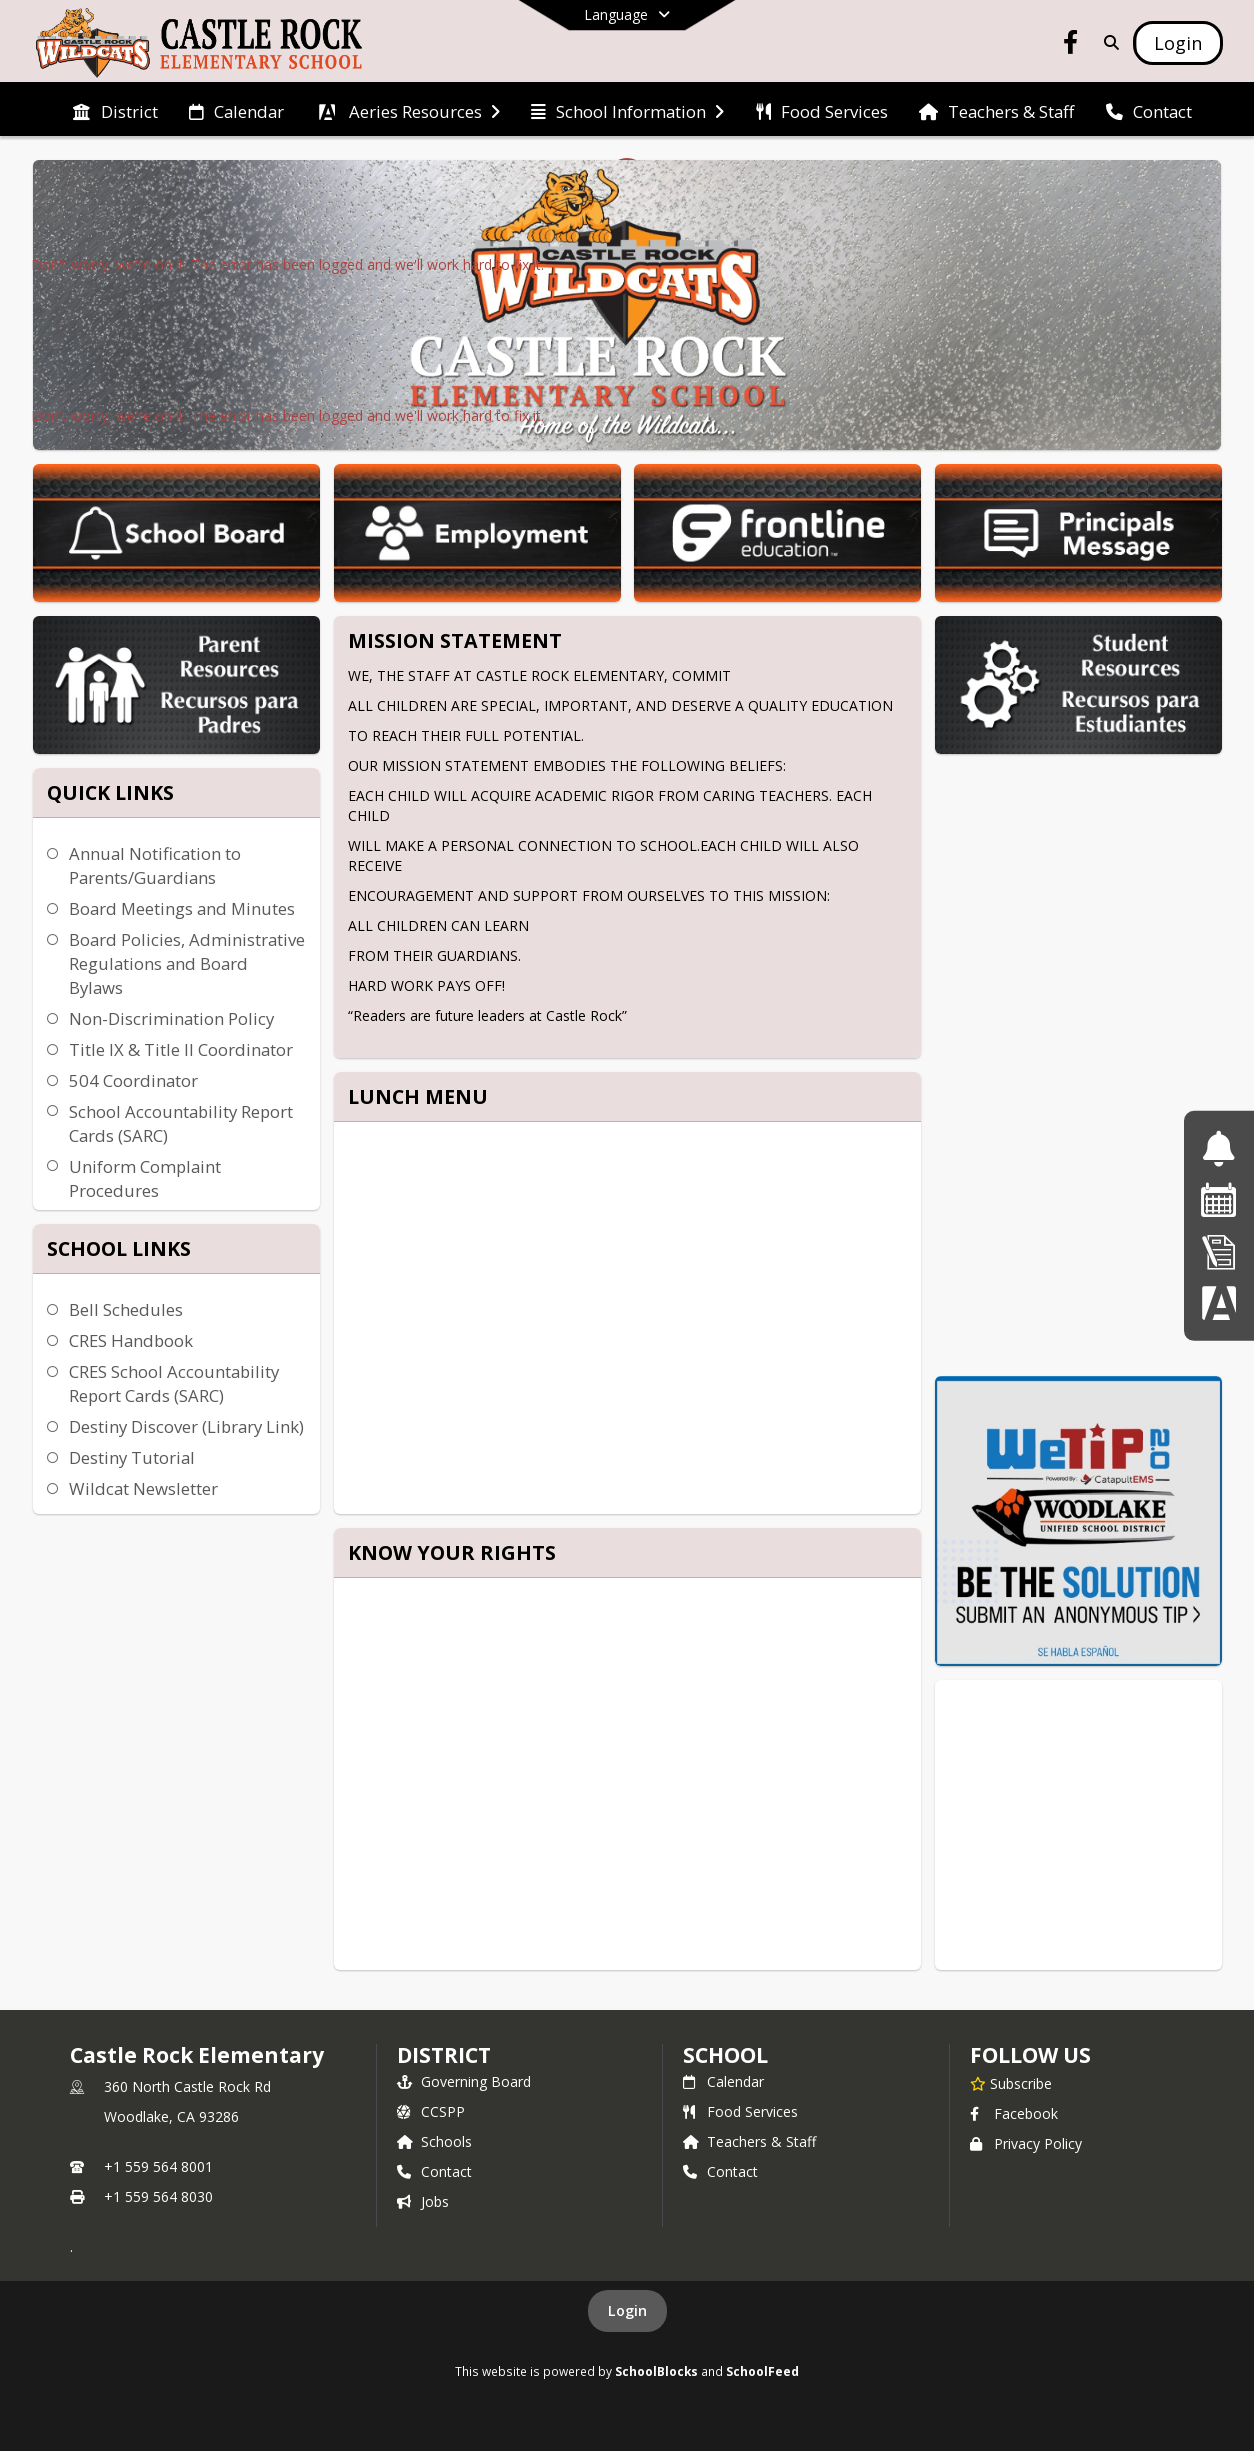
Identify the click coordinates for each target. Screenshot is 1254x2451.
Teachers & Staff (749, 2141)
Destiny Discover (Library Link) (186, 1426)
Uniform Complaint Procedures (145, 1178)
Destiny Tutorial (132, 1457)
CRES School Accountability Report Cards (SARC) (174, 1383)
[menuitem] (115, 110)
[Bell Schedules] (1218, 1148)
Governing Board (464, 2081)
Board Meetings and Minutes (182, 908)
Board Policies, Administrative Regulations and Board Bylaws (187, 963)
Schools (434, 2141)
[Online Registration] (1219, 1251)
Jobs (423, 2201)
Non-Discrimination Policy (171, 1018)
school (725, 2055)
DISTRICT (444, 2055)
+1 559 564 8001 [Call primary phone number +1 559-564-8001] (158, 2166)
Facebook (1014, 2113)
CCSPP (431, 2111)
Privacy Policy (1026, 2143)
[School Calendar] (1219, 1199)
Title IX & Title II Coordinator (181, 1049)
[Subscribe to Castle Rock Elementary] (1011, 2083)
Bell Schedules (126, 1309)
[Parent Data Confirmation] (1219, 1302)
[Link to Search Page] (1107, 42)
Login (627, 2310)
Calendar (723, 2081)
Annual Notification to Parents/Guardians (155, 865)
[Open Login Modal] (1178, 43)
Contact (434, 2171)
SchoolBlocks (656, 2371)
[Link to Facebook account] (1071, 45)
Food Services (740, 2111)
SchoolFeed (762, 2371)
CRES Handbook (131, 1340)
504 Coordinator (133, 1080)
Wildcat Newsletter (143, 1488)
